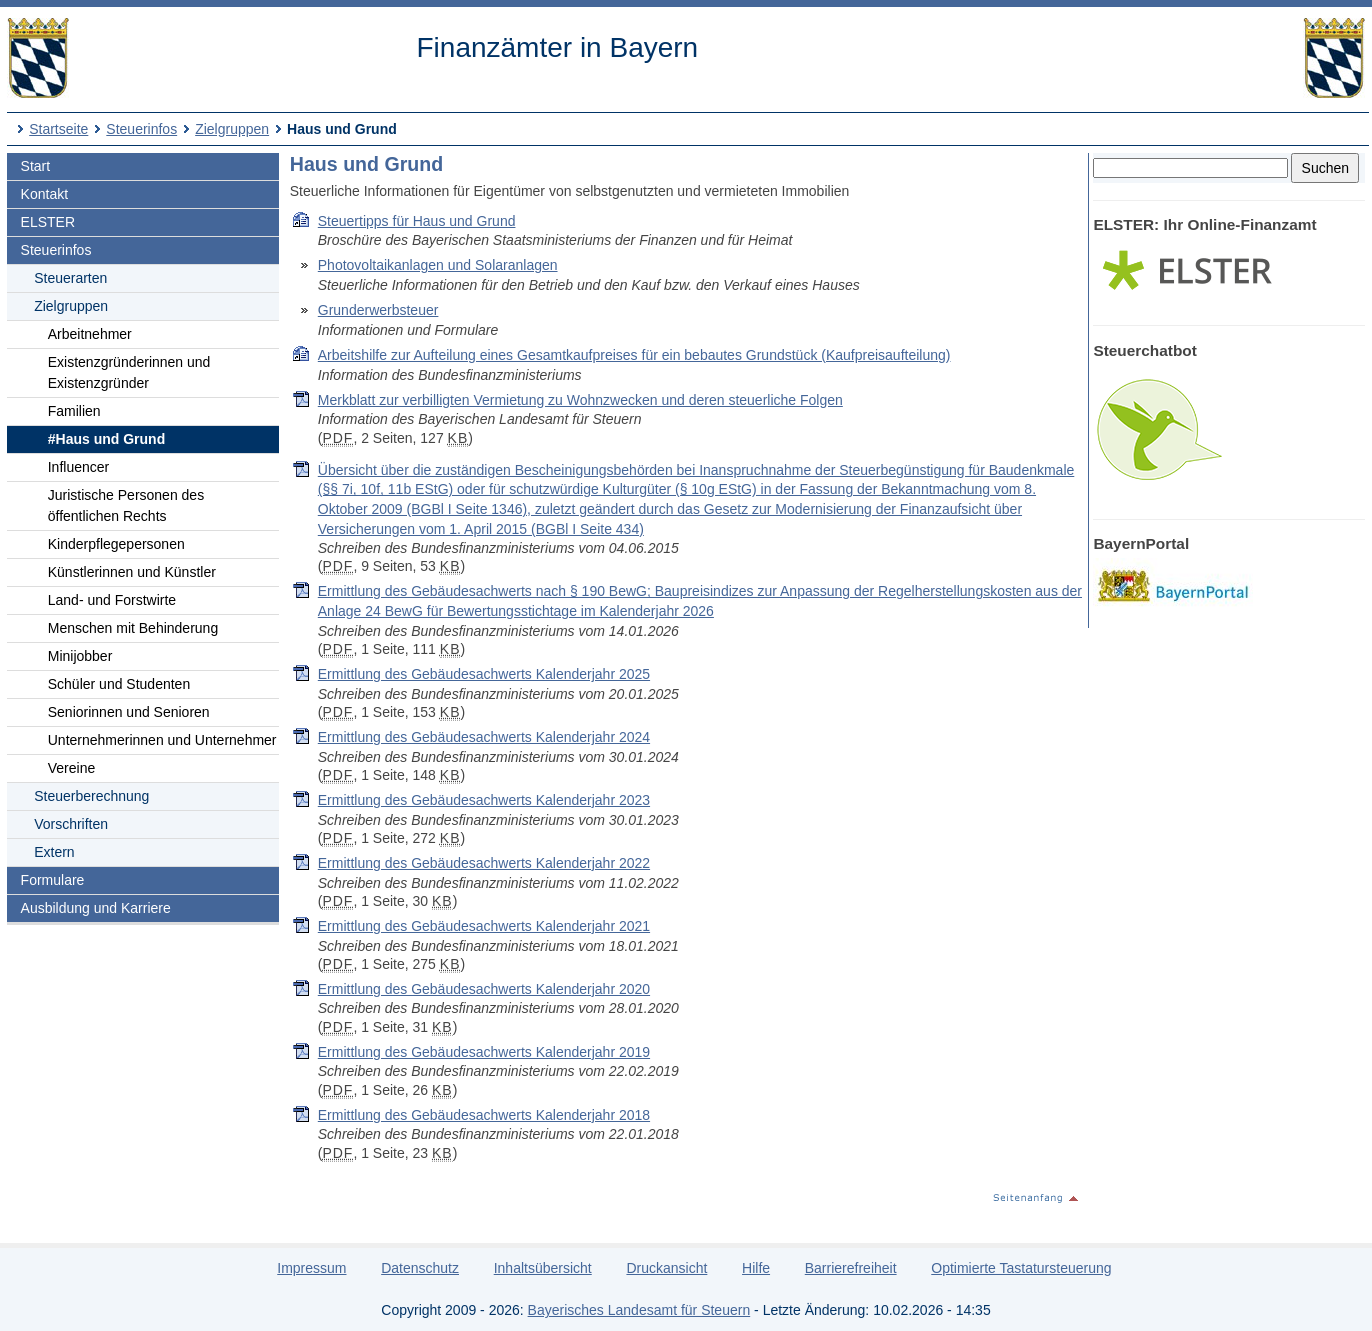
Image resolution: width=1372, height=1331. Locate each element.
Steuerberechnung (91, 796)
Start (36, 166)
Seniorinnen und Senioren (129, 712)
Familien (74, 411)
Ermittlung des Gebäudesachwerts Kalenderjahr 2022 (484, 863)
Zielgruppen (232, 129)
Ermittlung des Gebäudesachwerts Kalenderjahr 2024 (484, 737)
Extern (54, 852)
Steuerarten (70, 278)
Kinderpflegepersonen (116, 544)
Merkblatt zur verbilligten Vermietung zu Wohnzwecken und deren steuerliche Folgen (580, 400)
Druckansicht (666, 1268)
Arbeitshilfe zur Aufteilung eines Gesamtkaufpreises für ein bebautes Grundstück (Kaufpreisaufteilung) (634, 355)
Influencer (78, 467)
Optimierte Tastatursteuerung (1021, 1268)
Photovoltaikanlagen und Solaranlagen (438, 265)
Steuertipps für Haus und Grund (417, 221)
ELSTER (48, 222)
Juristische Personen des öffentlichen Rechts (126, 505)
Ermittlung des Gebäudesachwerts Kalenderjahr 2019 (484, 1052)
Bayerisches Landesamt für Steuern (639, 1310)
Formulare (53, 880)
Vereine (71, 768)
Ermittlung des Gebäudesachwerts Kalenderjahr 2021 (484, 926)
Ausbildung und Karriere (96, 908)
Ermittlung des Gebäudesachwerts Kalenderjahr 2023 (484, 800)
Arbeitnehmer (90, 334)
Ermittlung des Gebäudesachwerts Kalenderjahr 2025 (484, 674)
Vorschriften (71, 824)
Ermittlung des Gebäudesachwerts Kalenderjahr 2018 (484, 1115)
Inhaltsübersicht (543, 1268)
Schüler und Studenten (119, 684)
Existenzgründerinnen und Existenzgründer (129, 372)
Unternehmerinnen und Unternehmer (162, 740)
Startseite (58, 129)
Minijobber (80, 656)
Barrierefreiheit (851, 1268)
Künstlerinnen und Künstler (132, 572)
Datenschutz (420, 1268)
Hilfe (756, 1268)
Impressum (311, 1268)
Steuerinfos (141, 129)
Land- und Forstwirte (112, 600)
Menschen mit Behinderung (133, 628)
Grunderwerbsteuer (378, 310)
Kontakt (44, 194)
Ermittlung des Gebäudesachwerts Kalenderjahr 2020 (484, 989)
